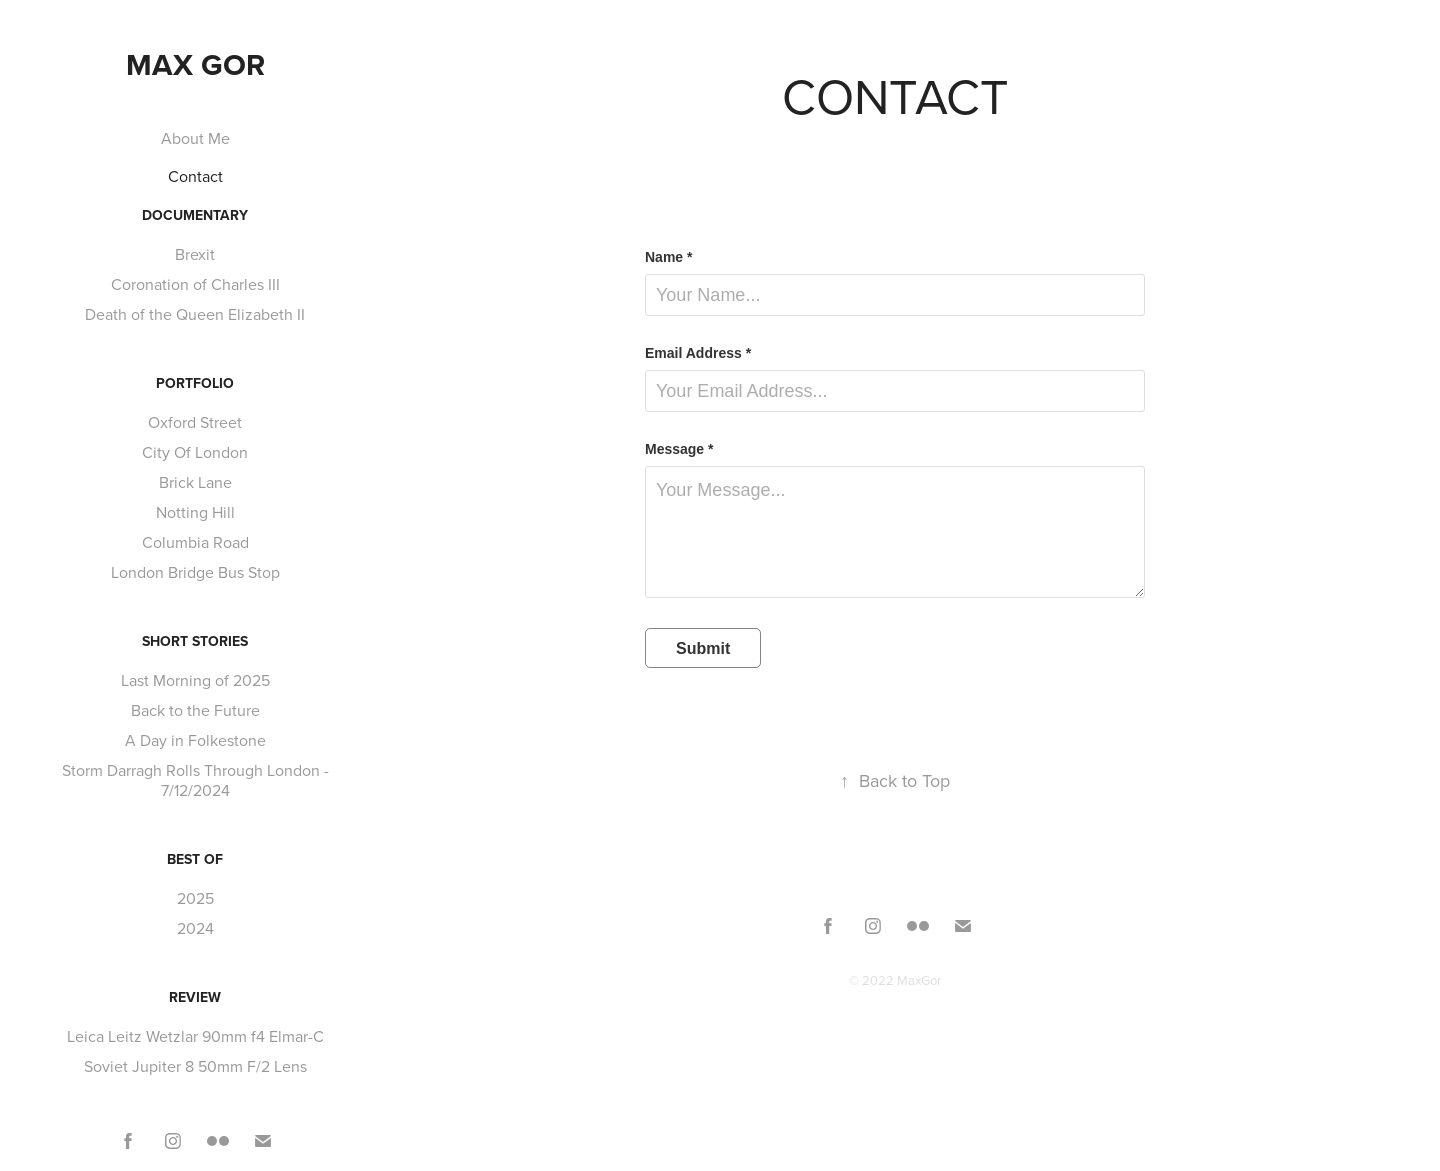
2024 (195, 928)
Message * (679, 449)
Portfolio (195, 383)
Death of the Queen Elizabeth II (195, 314)
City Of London (195, 452)
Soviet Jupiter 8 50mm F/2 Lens (195, 1066)
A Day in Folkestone (195, 740)
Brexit (195, 254)
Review (195, 997)
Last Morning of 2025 (195, 680)
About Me (195, 138)
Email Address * (698, 353)
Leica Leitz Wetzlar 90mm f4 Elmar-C (195, 1036)
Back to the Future (195, 710)
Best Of (195, 859)
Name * (668, 257)
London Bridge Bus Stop (195, 572)
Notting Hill (195, 512)
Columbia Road (195, 542)
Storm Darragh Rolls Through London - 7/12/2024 (195, 780)
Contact (195, 176)
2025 (195, 898)
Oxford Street (195, 422)
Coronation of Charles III (195, 284)
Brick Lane (195, 482)
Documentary (195, 215)
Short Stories (195, 641)
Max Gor (195, 64)
